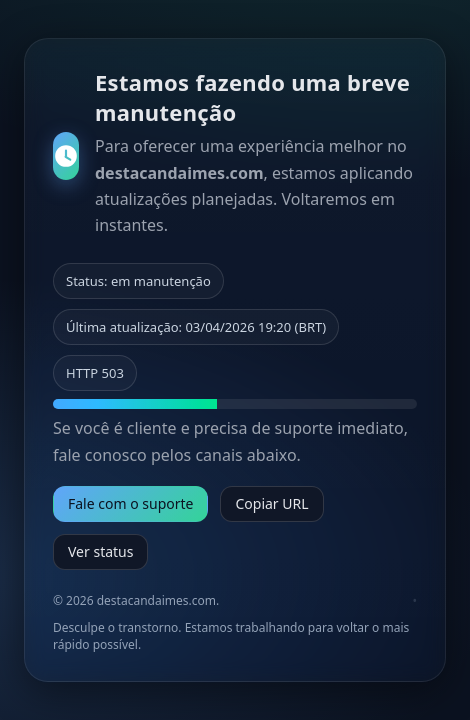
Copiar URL (271, 503)
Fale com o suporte (130, 503)
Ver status (100, 551)
